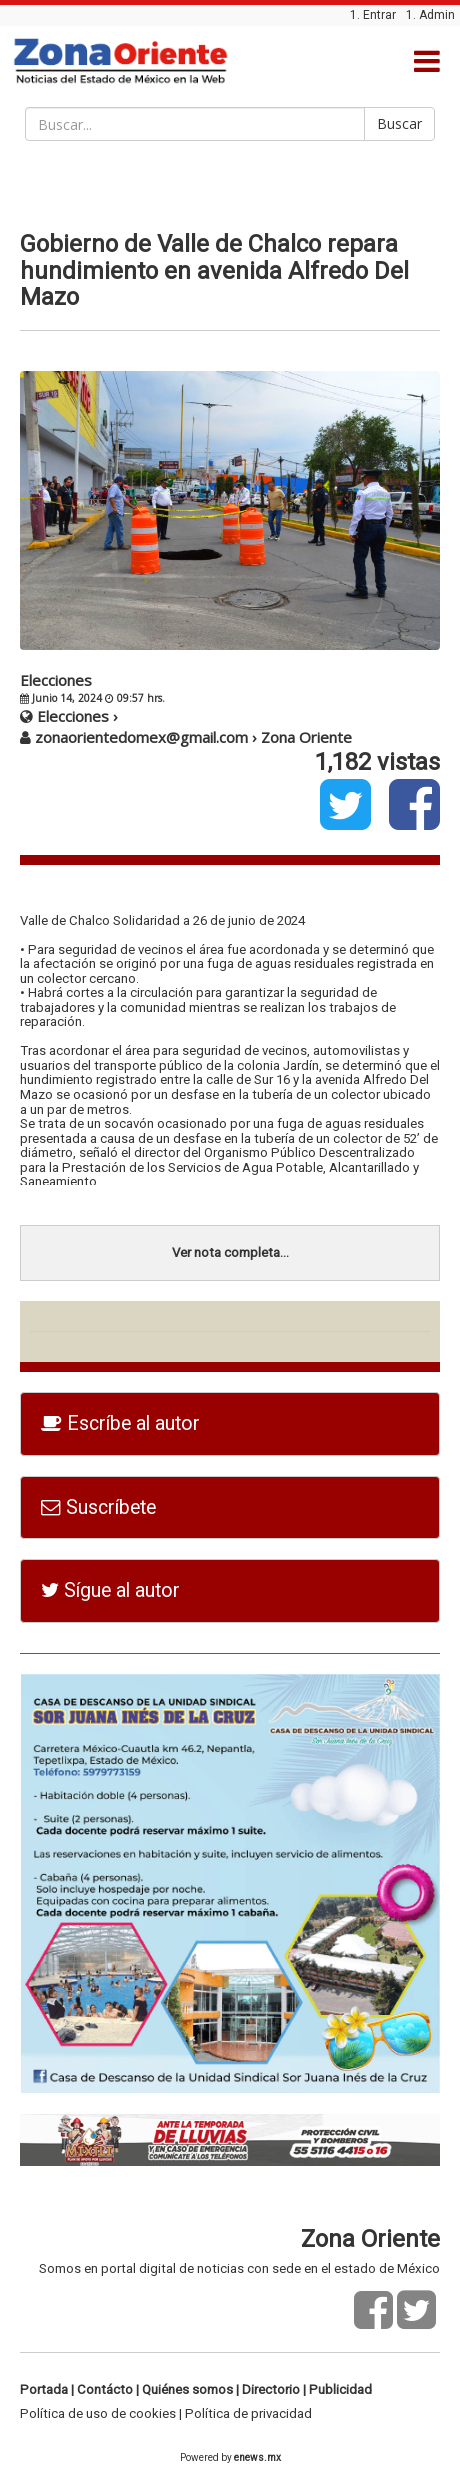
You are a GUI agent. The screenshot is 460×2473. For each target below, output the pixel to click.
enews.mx (257, 2457)
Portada (44, 2389)
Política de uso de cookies (98, 2413)
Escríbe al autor (120, 1423)
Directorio (271, 2389)
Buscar (399, 123)
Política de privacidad (248, 2413)
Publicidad (340, 2389)
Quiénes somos (187, 2389)
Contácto (105, 2389)
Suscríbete (98, 1507)
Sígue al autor (110, 1590)
